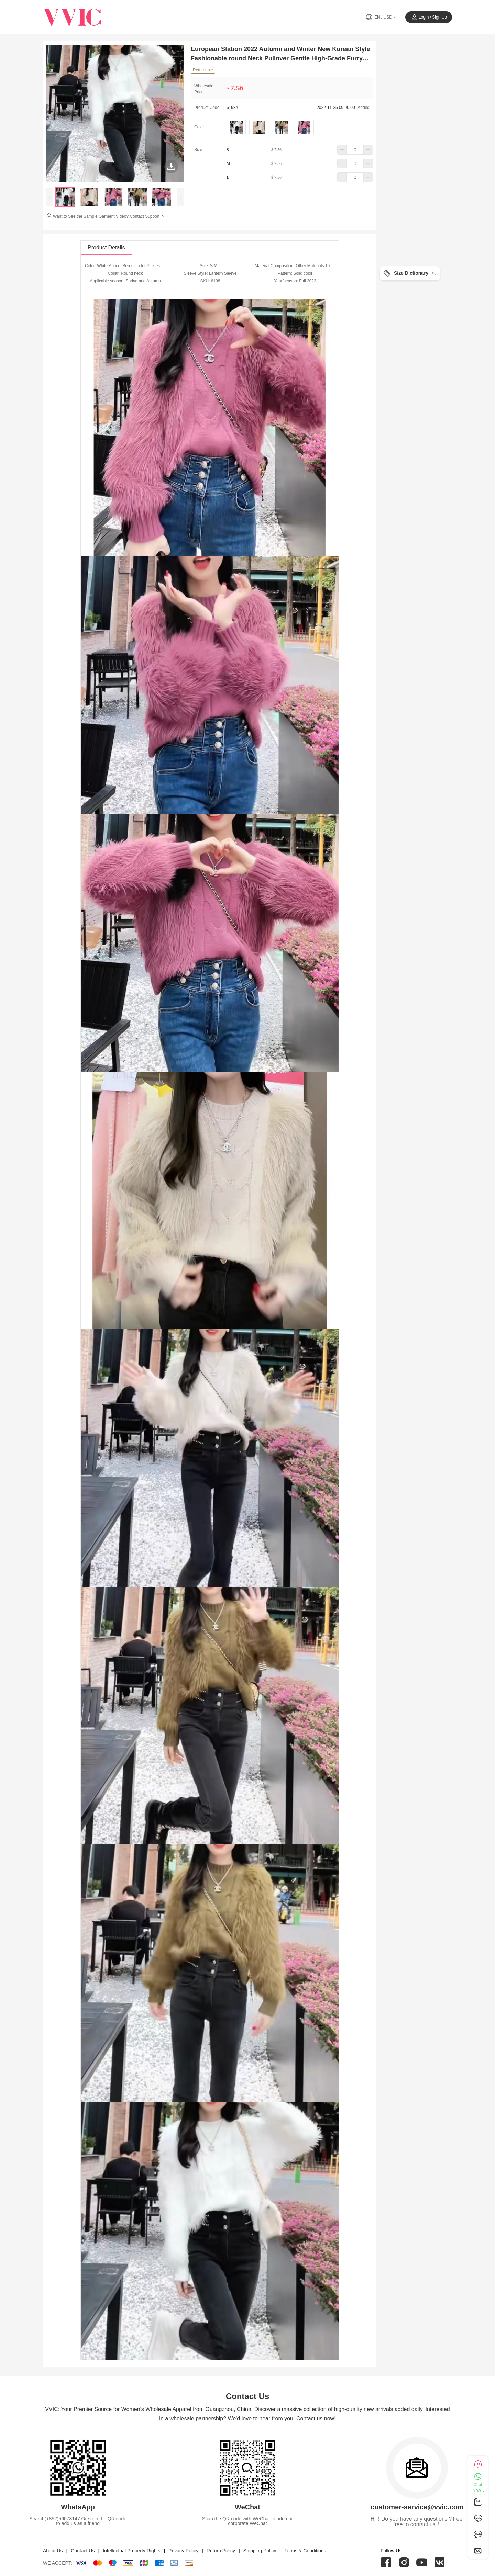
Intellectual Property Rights (131, 2550)
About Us (53, 2550)
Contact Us (83, 2550)
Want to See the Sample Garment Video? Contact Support (109, 216)
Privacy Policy (183, 2550)
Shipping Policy (259, 2550)
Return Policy (221, 2550)
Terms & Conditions (305, 2550)
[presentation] (49, 197)
